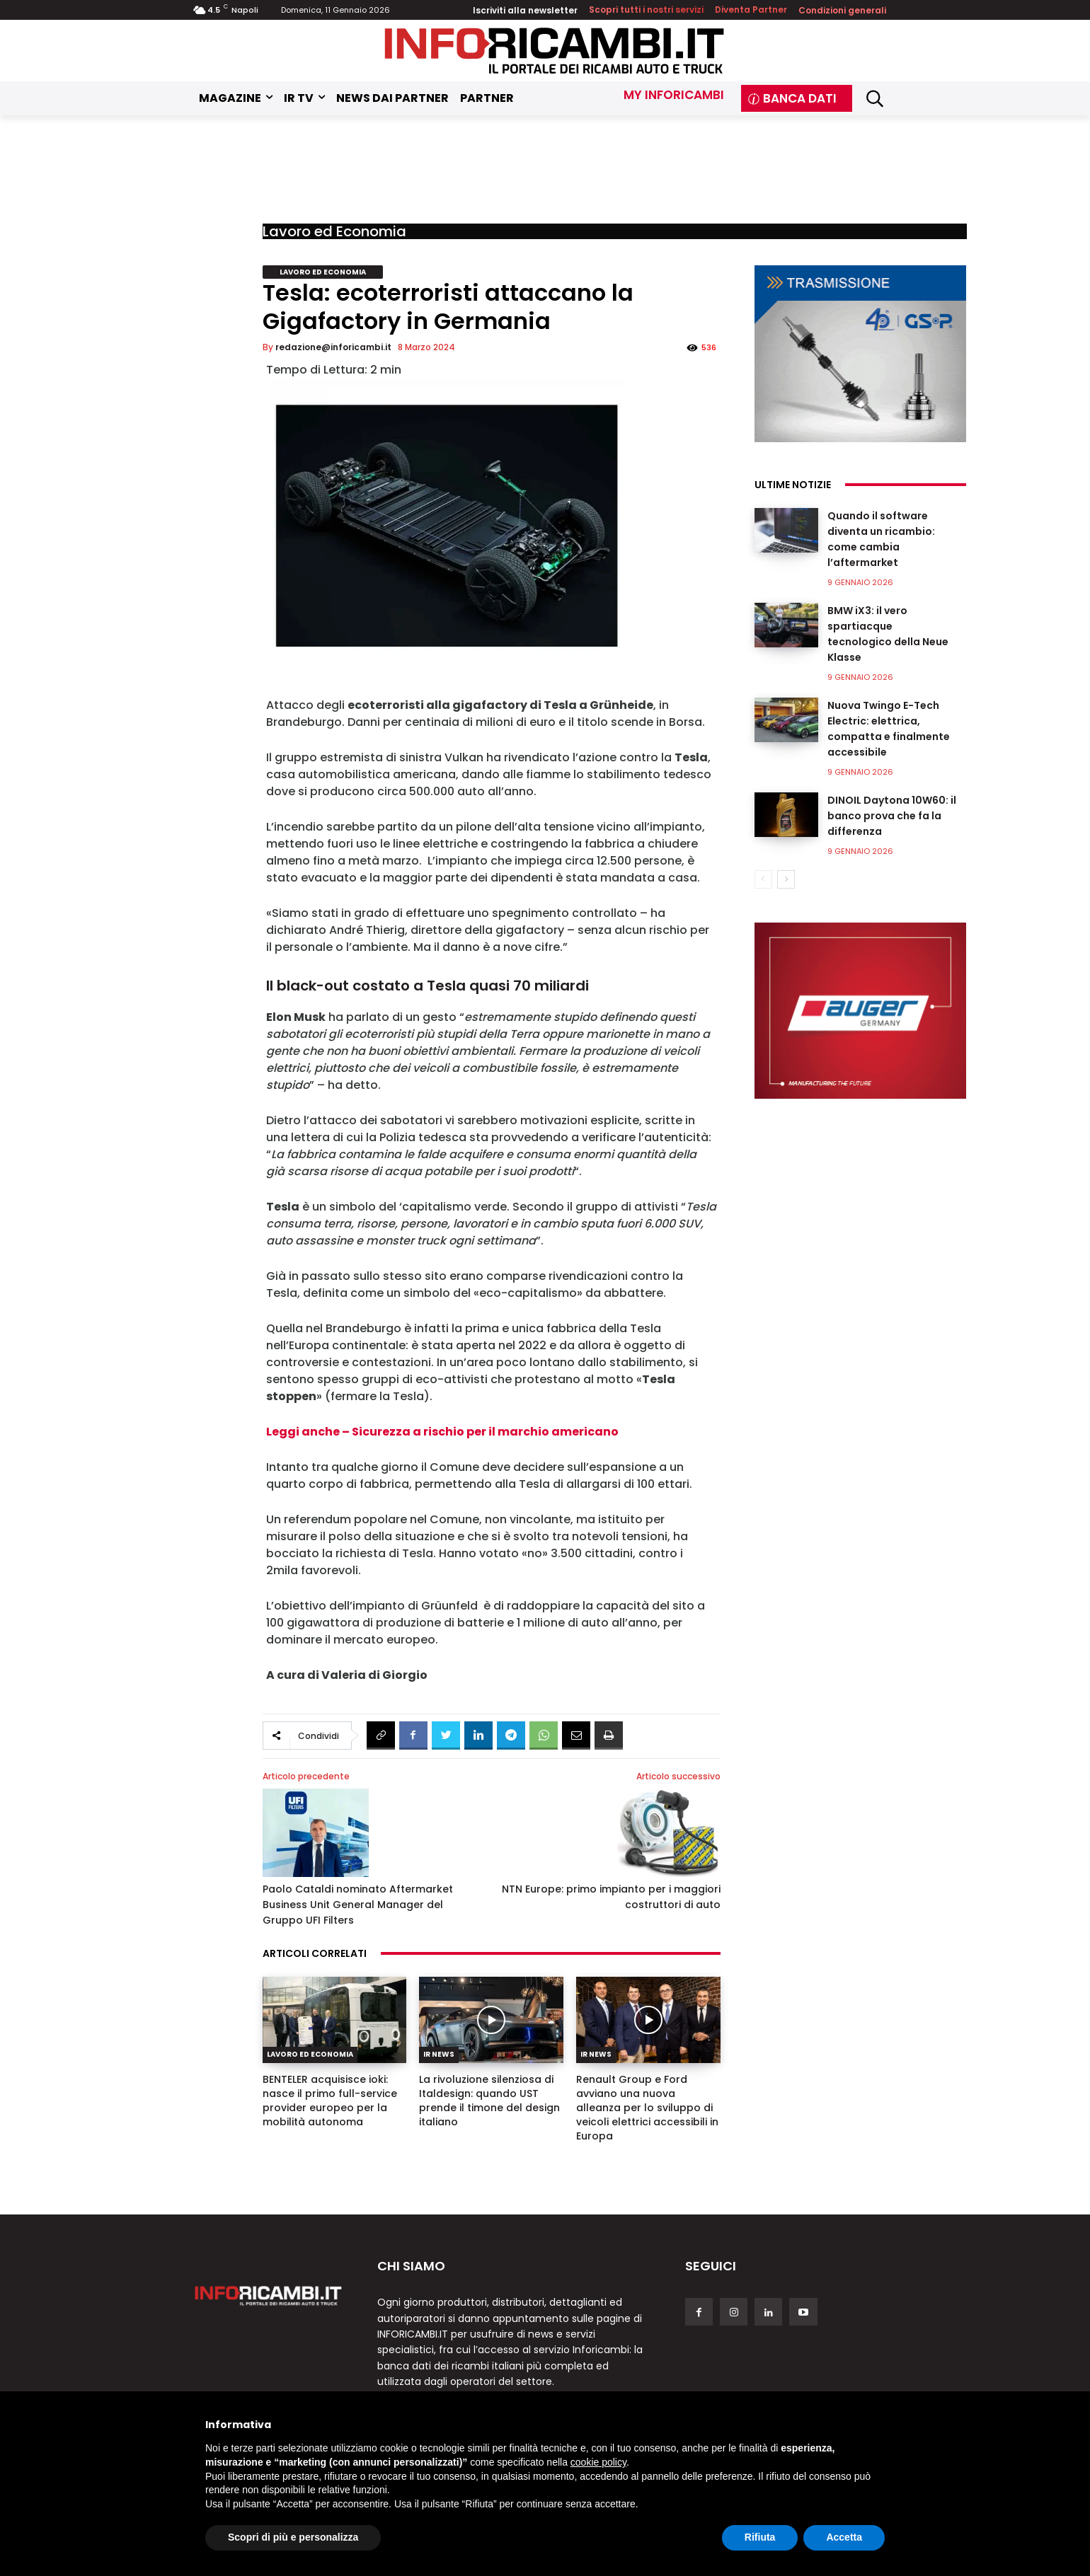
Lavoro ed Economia (334, 231)
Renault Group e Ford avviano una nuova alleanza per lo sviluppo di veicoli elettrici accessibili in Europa (647, 2107)
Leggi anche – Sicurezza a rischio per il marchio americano (443, 1431)
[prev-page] (763, 879)
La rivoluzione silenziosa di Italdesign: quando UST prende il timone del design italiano (489, 2100)
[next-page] (786, 879)
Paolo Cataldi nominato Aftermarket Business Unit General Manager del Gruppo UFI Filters (358, 1904)
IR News (438, 2054)
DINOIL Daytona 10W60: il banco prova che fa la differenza (891, 815)
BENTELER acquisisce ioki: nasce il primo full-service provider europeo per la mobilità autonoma (330, 2100)
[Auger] (861, 1011)
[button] (874, 98)
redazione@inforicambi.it (333, 347)
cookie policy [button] (598, 2462)
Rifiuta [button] (760, 2537)
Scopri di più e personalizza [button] (293, 2537)
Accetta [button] (844, 2537)
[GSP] (861, 353)
